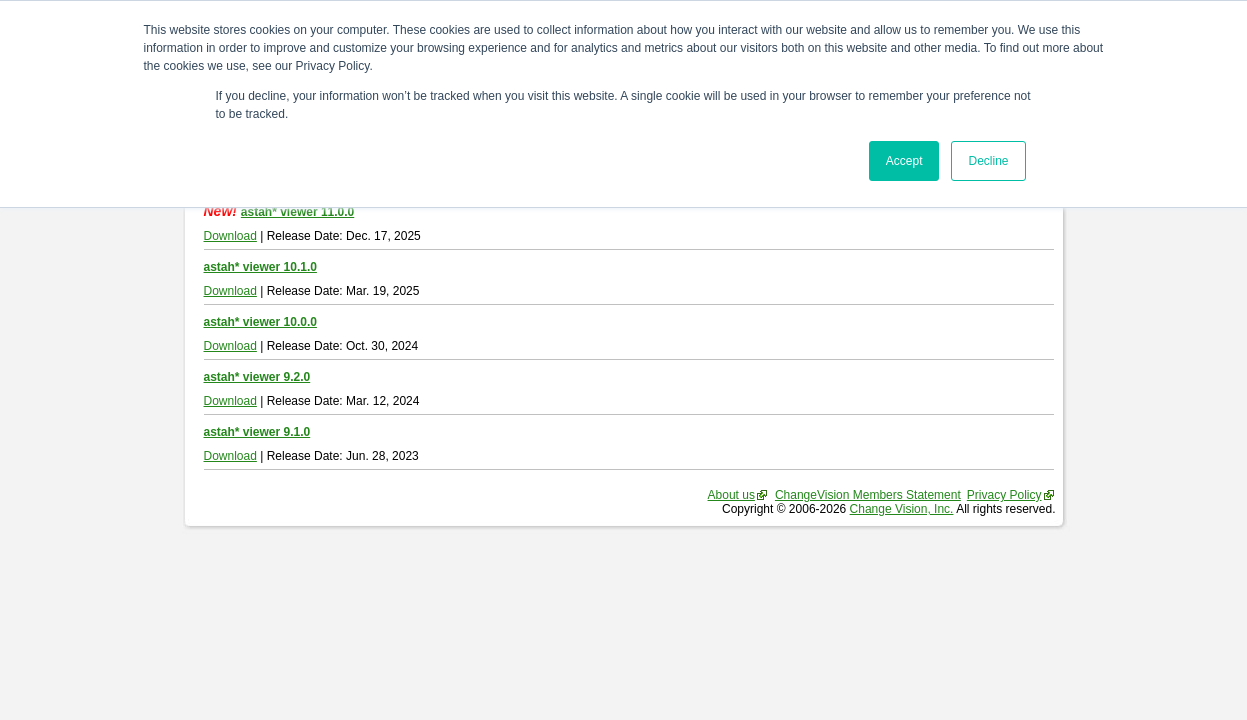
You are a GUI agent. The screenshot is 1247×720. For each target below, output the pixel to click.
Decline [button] (988, 161)
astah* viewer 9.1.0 (257, 432)
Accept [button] (904, 161)
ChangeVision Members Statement (868, 495)
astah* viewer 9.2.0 (257, 377)
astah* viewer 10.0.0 (260, 322)
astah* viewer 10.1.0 (260, 267)
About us (731, 495)
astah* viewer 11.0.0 (297, 212)
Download (230, 236)
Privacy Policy (1004, 495)
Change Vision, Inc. (902, 509)
